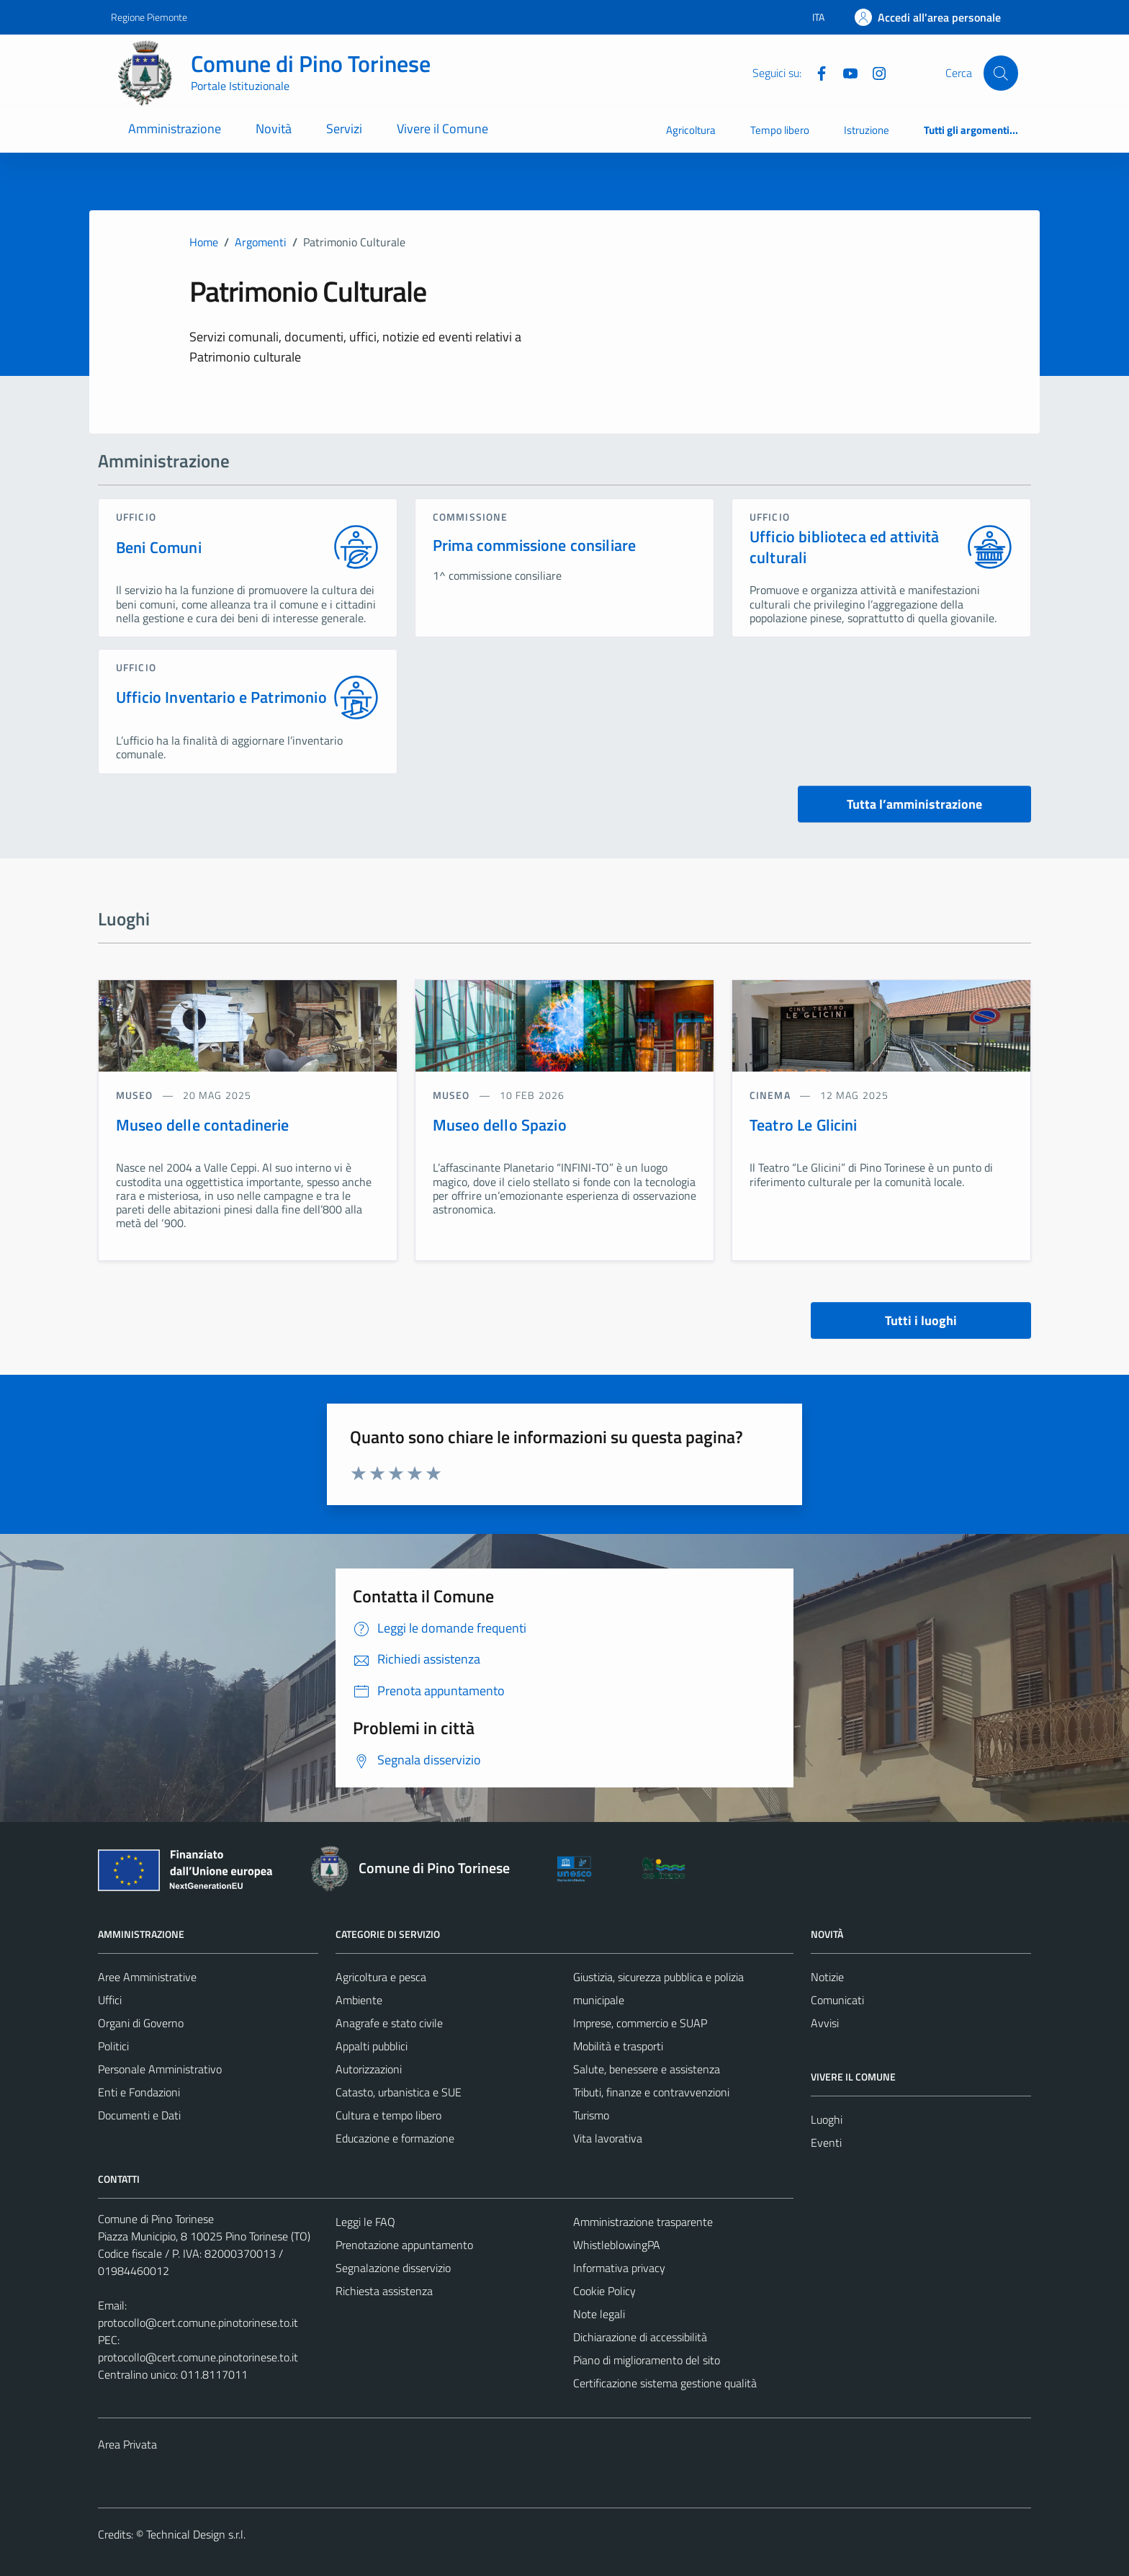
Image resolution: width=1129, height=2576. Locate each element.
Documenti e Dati (139, 2115)
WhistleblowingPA (616, 2244)
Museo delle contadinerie (202, 1124)
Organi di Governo (141, 2023)
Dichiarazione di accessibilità (640, 2337)
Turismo (591, 2115)
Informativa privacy (619, 2267)
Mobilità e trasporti (618, 2046)
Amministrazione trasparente (643, 2221)
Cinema (771, 1095)
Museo (136, 1095)
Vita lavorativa (607, 2138)
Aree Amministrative (147, 1976)
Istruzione (866, 130)
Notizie (827, 1976)
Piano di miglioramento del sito (646, 2360)
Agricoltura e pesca (381, 1976)
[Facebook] (815, 72)
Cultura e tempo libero (388, 2115)
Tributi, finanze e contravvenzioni (651, 2092)
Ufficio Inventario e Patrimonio (221, 697)
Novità (274, 128)
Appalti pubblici (372, 2046)
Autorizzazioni (369, 2069)
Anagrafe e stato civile (389, 2023)
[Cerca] (1001, 72)
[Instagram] (873, 72)
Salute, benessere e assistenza (646, 2069)
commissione (470, 516)
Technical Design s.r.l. (196, 2534)
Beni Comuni (159, 547)
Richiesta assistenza (384, 2290)
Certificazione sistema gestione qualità (665, 2383)
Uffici (110, 2000)
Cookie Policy (604, 2290)
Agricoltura (691, 130)
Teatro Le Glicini (804, 1124)
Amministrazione (174, 128)
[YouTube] (844, 72)
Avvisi (825, 2023)
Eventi (826, 2142)
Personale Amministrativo (160, 2069)
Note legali (599, 2314)
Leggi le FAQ (365, 2221)
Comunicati (837, 2000)
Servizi (344, 128)
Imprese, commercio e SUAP (640, 2023)
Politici (113, 2046)
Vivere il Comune (442, 128)
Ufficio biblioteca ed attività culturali (845, 547)
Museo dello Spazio (500, 1124)
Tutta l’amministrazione (914, 804)
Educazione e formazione (395, 2138)
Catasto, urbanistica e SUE (399, 2092)
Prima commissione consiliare (534, 545)
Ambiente (359, 2000)
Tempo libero (779, 130)
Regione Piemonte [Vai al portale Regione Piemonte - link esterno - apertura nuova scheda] (149, 16)
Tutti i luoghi (921, 1320)
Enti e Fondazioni (139, 2092)
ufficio (136, 516)
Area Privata (127, 2444)
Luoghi (826, 2119)
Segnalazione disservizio (393, 2267)
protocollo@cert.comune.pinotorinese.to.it (198, 2322)
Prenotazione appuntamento (404, 2244)
